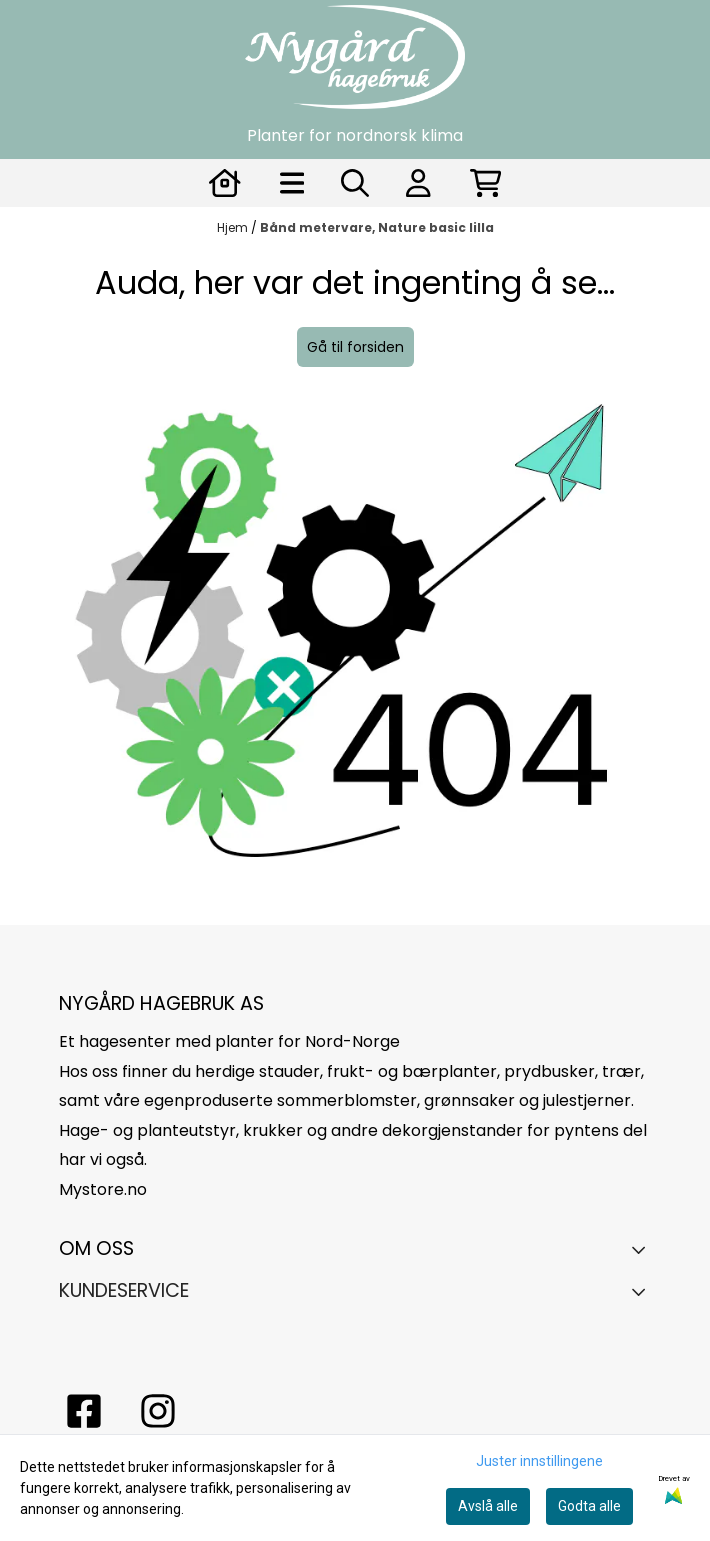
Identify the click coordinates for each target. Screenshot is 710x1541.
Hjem (234, 227)
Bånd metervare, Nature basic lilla (377, 227)
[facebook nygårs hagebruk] (84, 1411)
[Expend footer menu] (643, 1292)
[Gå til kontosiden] (225, 183)
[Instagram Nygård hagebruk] (158, 1411)
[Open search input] (355, 183)
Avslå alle (488, 1506)
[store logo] (355, 57)
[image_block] (355, 656)
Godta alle (589, 1506)
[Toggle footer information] (643, 1249)
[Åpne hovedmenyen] (292, 183)
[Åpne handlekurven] (486, 183)
